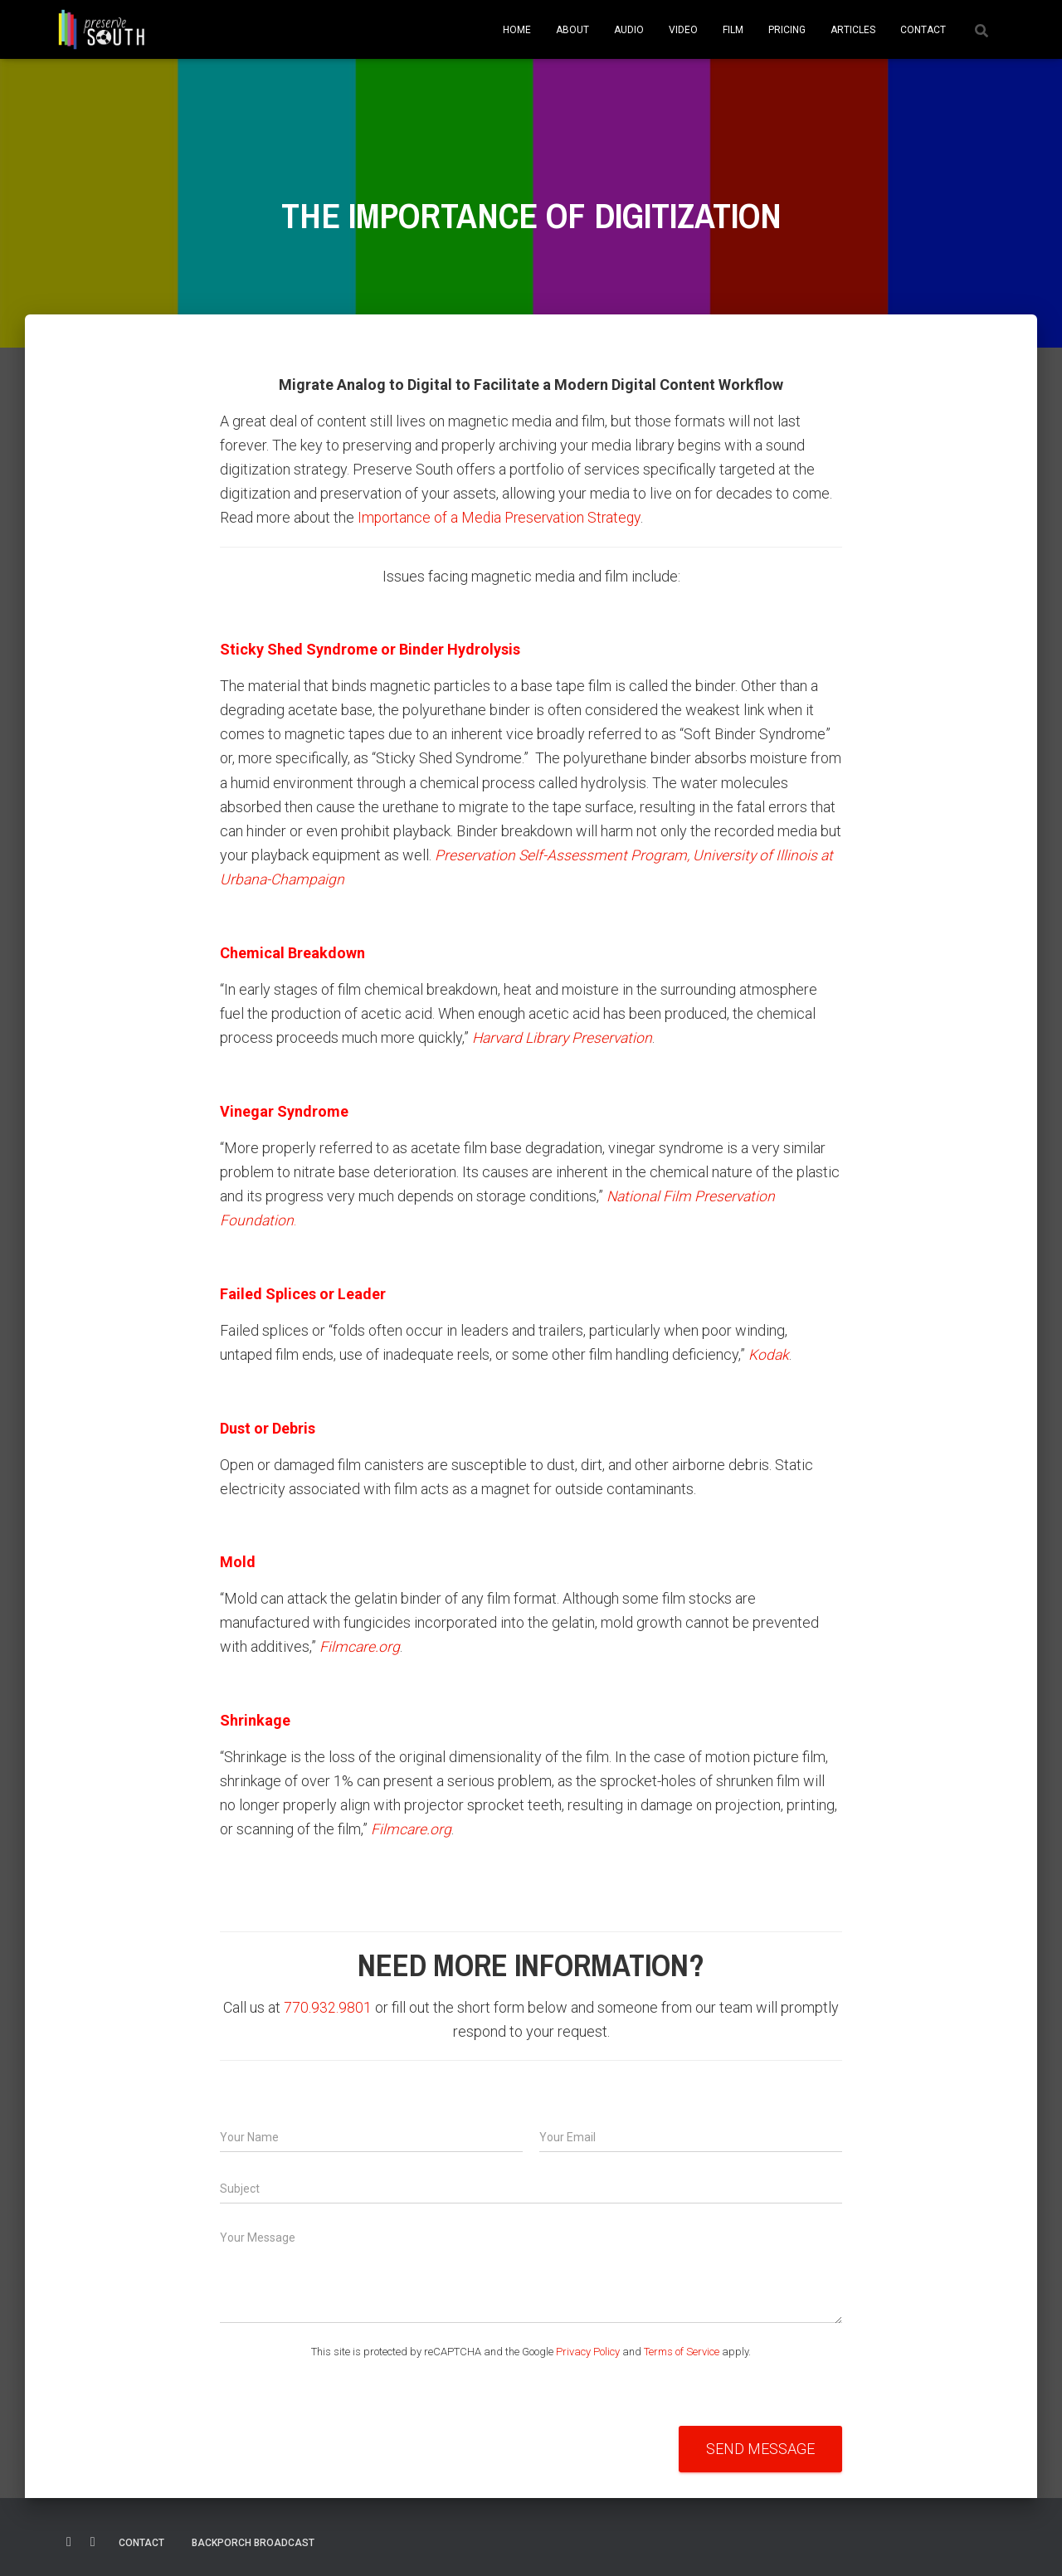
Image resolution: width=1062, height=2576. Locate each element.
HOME (517, 30)
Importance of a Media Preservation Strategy (503, 517)
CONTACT (923, 30)
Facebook (69, 2539)
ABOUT (572, 30)
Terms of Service (681, 2349)
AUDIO (629, 30)
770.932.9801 (328, 2005)
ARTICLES (853, 30)
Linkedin (93, 2539)
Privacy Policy (588, 2349)
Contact (141, 2540)
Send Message (760, 2446)
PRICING (787, 30)
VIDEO (683, 30)
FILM (733, 30)
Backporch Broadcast (253, 2540)
